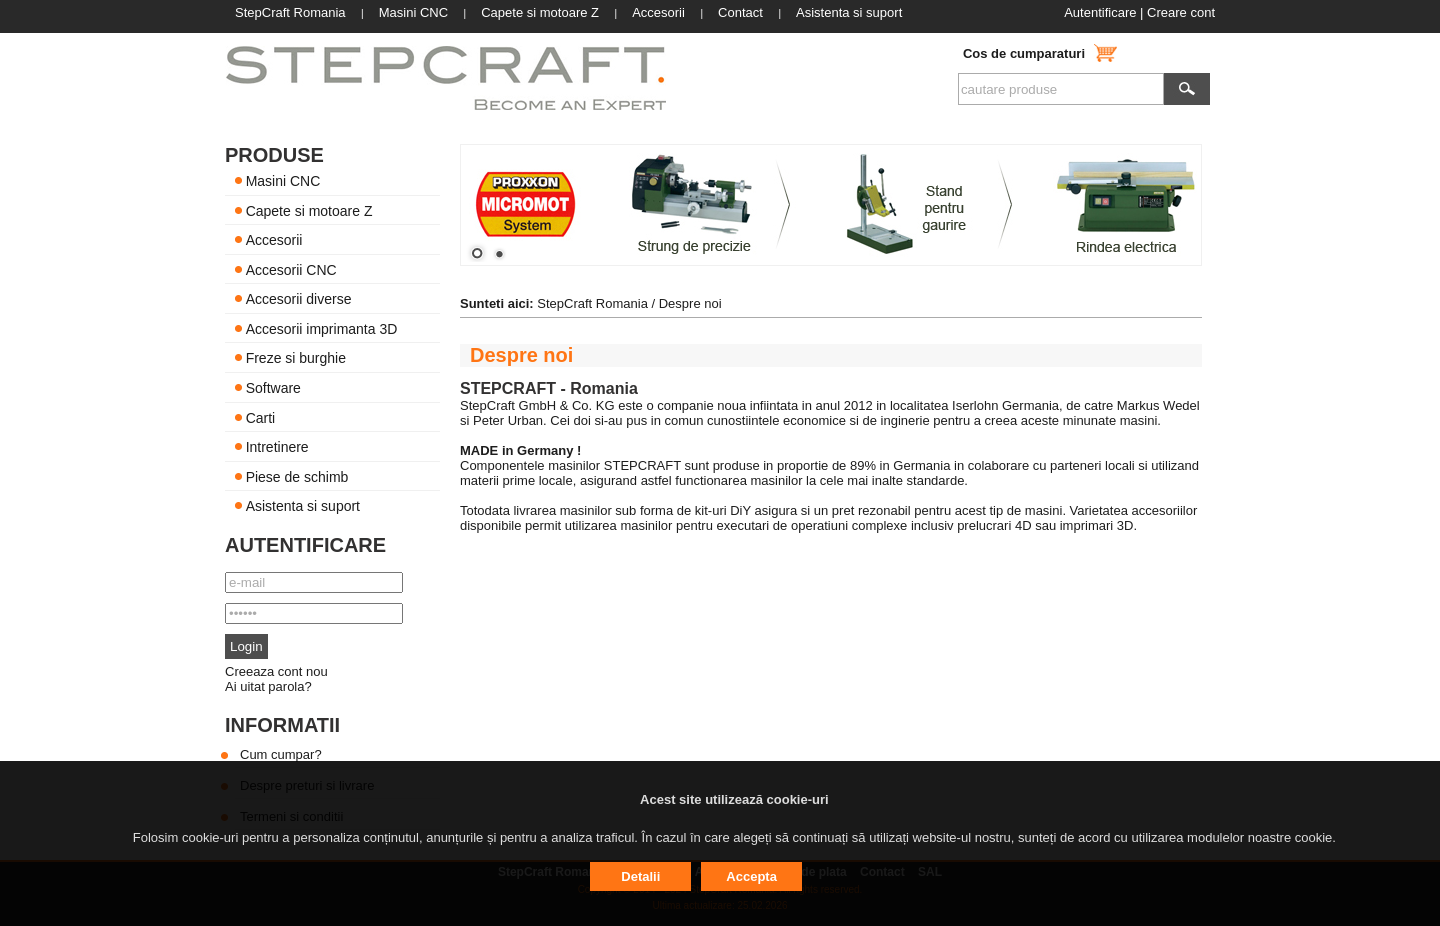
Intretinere (277, 447)
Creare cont (1181, 12)
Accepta (751, 876)
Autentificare (1100, 12)
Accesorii (274, 240)
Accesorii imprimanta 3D (322, 328)
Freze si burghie (296, 358)
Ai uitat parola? (268, 686)
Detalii (640, 876)
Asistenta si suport (303, 506)
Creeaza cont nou (276, 671)
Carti (261, 417)
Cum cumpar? (281, 754)
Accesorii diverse (299, 299)
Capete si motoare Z (309, 210)
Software (273, 388)
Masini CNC (283, 181)
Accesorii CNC (291, 269)
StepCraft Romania (592, 303)
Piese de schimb (297, 476)
